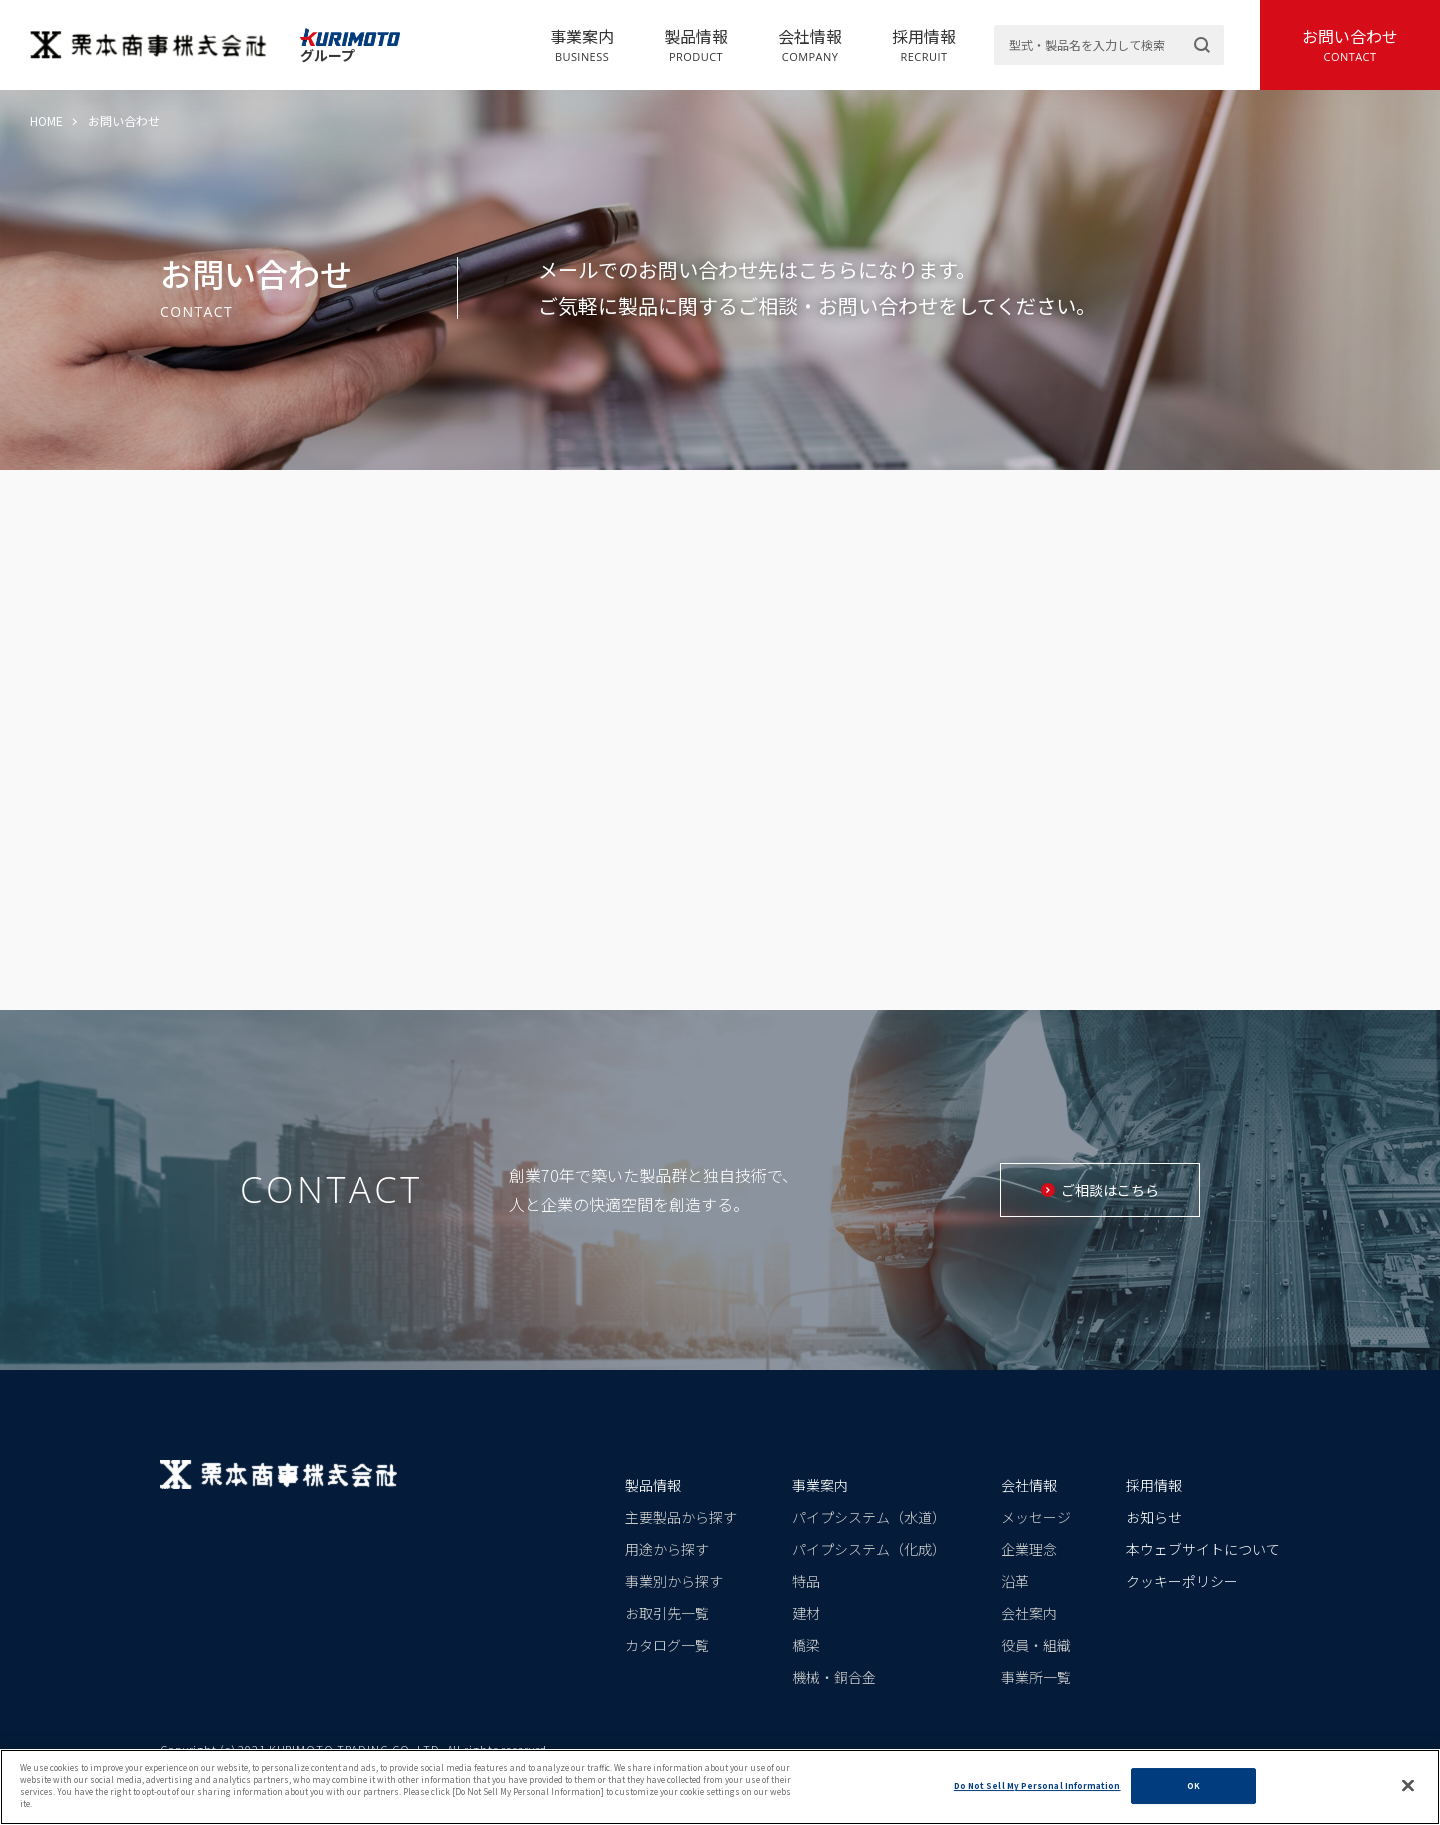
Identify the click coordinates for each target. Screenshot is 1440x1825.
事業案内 (582, 44)
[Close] (1408, 1786)
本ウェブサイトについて (1203, 1549)
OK (1193, 1785)
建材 (806, 1613)
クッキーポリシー (1182, 1581)
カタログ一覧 (667, 1645)
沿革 (1015, 1581)
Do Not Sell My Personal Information (1037, 1785)
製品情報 (696, 44)
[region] (720, 1787)
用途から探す (667, 1549)
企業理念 (1029, 1549)
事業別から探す (674, 1581)
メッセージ (1036, 1517)
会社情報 (810, 44)
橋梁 (806, 1645)
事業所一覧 (1036, 1677)
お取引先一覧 (667, 1613)
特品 (806, 1581)
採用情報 (924, 44)
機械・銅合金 (834, 1677)
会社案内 (1029, 1613)
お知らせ (1154, 1517)
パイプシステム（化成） (869, 1549)
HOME (46, 120)
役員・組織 (1036, 1645)
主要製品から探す (681, 1517)
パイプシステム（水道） (869, 1517)
